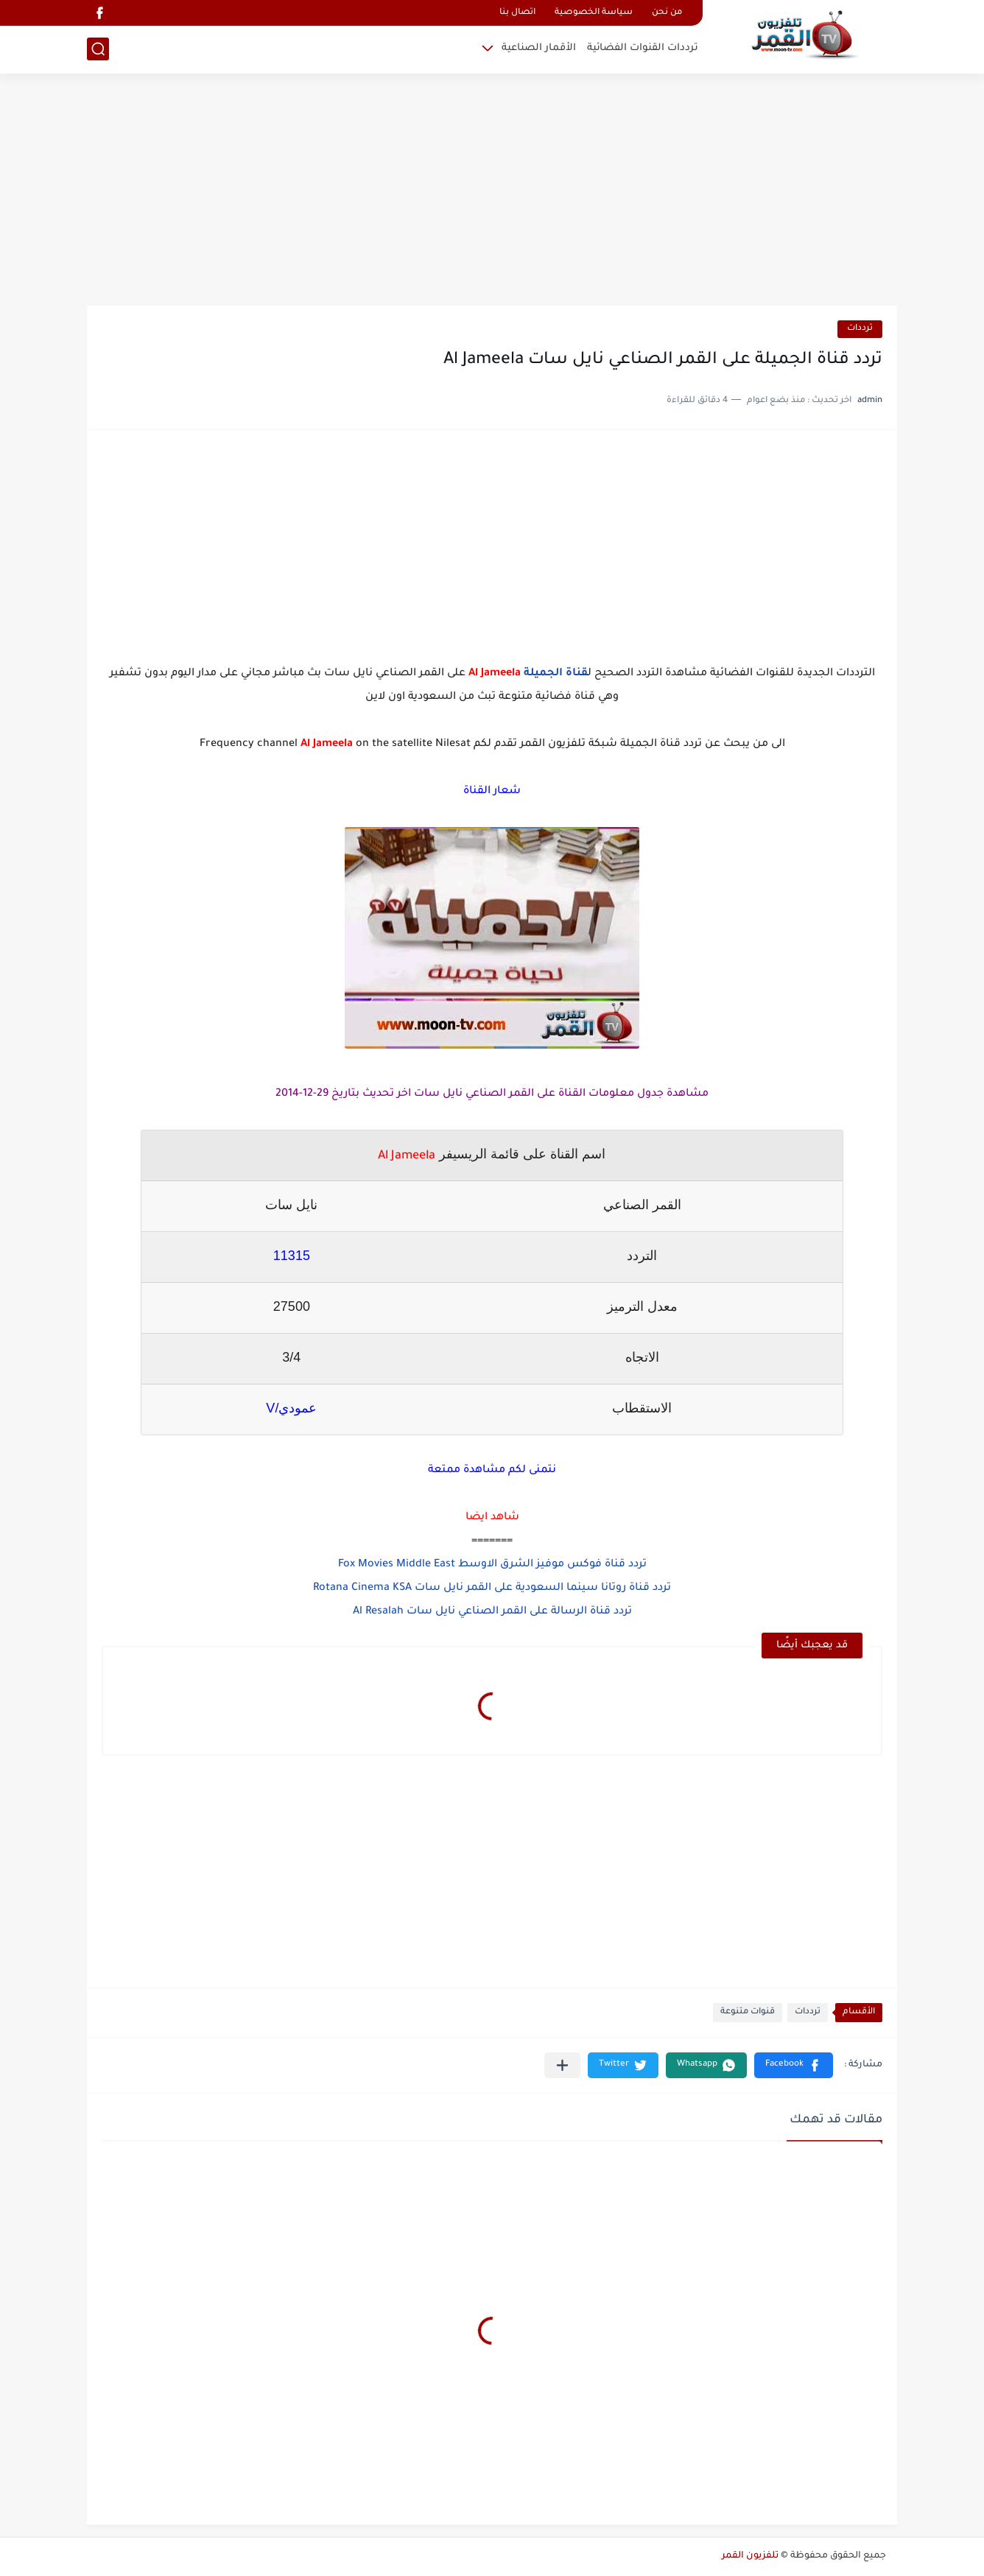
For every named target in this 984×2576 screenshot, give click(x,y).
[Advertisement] (492, 191)
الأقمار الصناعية (539, 48)
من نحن (667, 13)
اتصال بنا (517, 13)
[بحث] (98, 49)
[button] (793, 2065)
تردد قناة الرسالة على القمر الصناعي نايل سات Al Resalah (492, 1612)
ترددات (860, 329)
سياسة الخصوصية (594, 13)
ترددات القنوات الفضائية (642, 48)
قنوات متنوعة (747, 2012)
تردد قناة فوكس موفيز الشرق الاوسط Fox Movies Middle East (492, 1565)
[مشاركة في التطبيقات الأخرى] (562, 2065)
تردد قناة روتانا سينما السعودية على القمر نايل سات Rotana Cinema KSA (492, 1588)
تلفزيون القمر (750, 2556)
